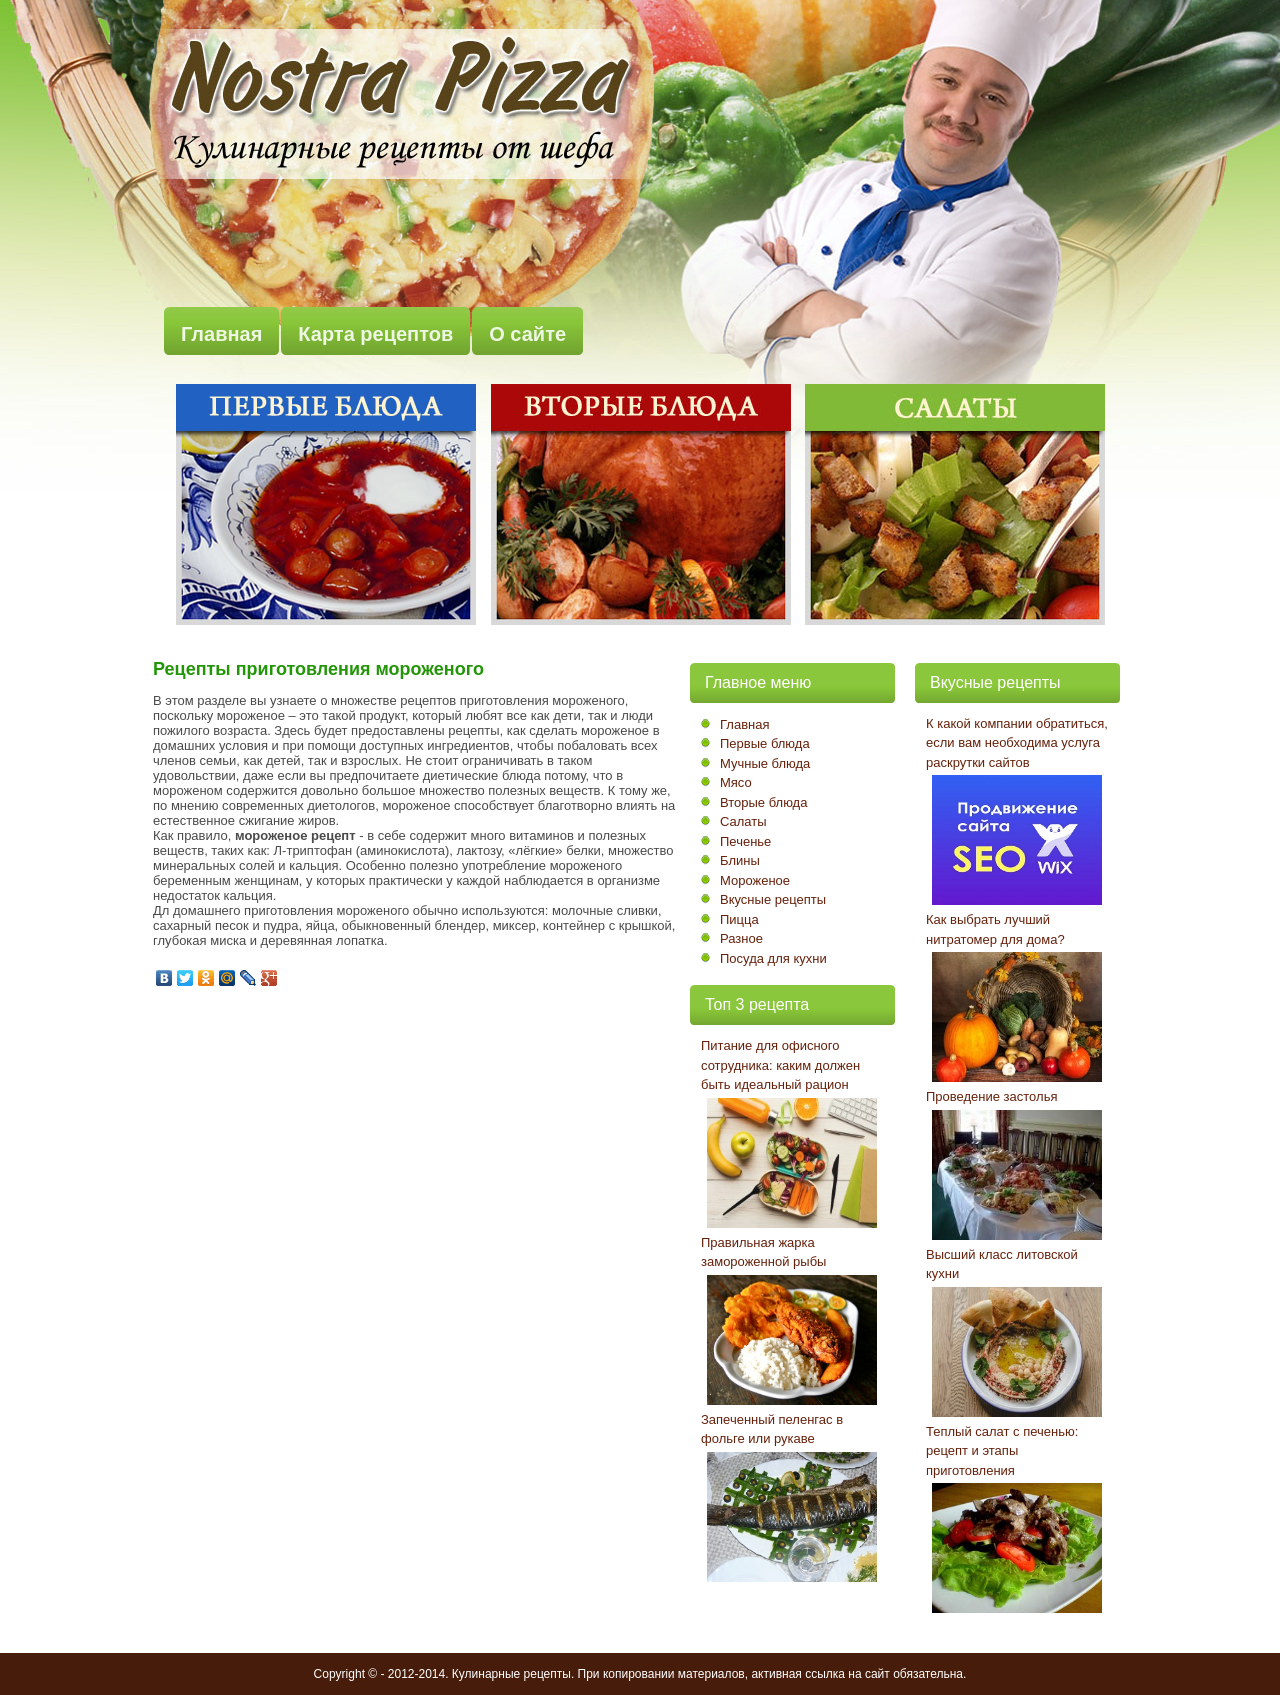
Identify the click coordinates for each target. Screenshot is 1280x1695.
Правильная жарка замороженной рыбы (763, 1252)
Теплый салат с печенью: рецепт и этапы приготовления (1002, 1451)
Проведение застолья (991, 1096)
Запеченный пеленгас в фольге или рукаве (772, 1429)
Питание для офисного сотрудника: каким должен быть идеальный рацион (780, 1065)
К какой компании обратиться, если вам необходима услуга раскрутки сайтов (1017, 743)
